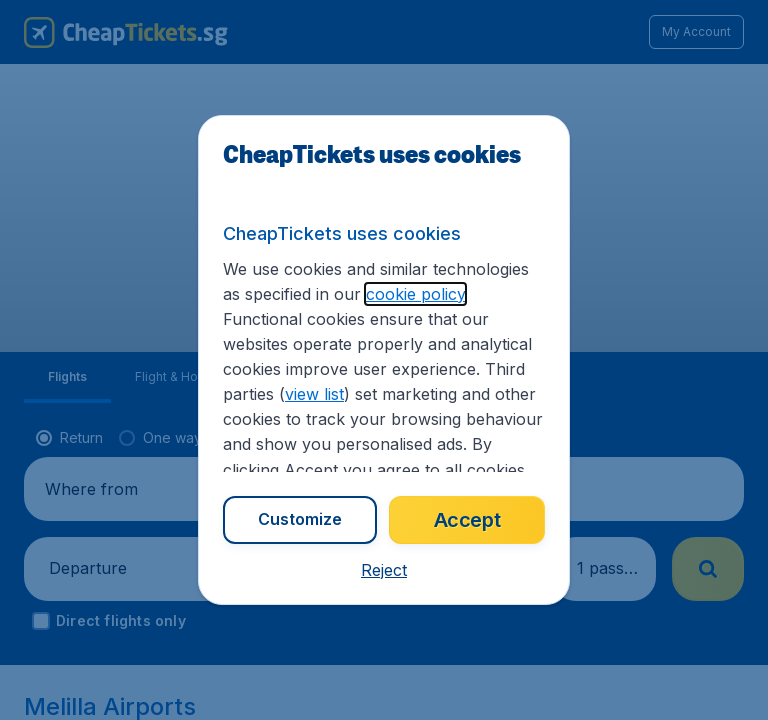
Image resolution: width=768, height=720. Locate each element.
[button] (384, 570)
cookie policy (415, 294)
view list (314, 394)
